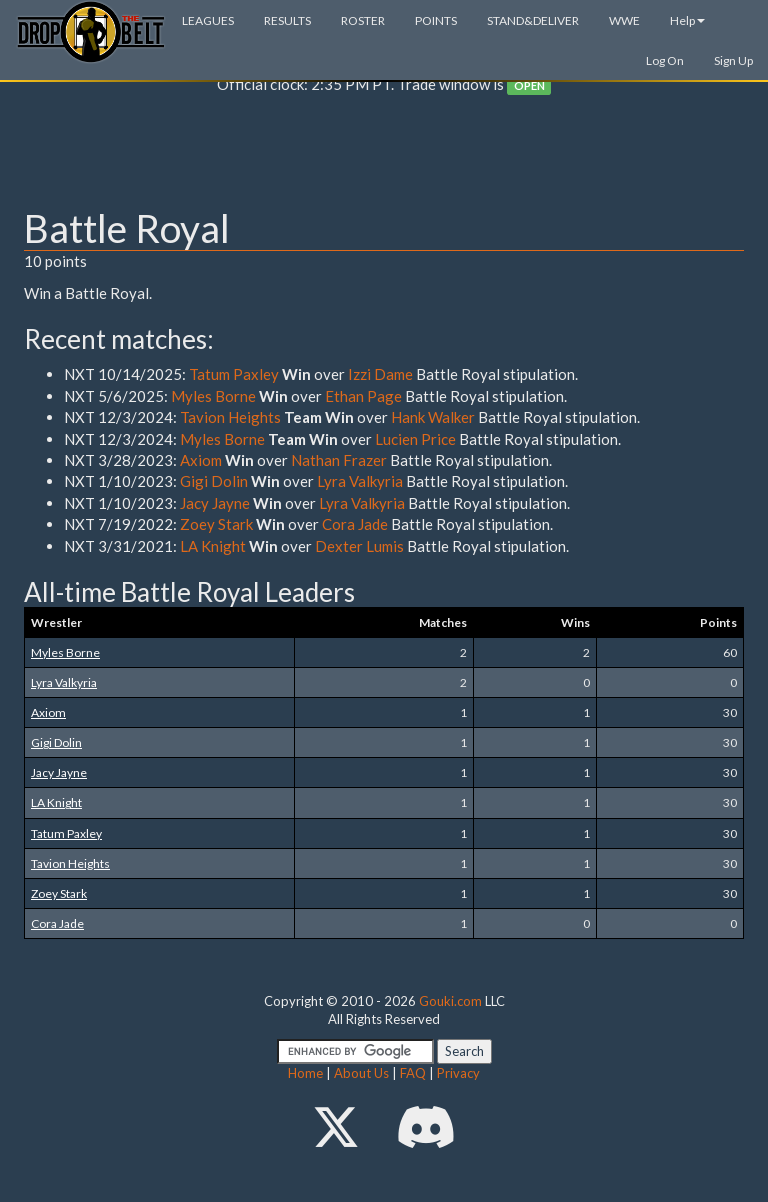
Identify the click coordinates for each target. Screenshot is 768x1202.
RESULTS (287, 20)
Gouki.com (450, 1001)
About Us (361, 1073)
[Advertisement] (384, 156)
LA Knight (214, 546)
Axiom (201, 460)
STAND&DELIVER (533, 20)
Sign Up (733, 60)
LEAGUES (208, 20)
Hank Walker (433, 417)
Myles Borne (213, 396)
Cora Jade (355, 524)
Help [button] (687, 20)
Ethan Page (363, 396)
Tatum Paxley (234, 374)
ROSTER (363, 20)
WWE (624, 20)
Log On (665, 60)
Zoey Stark (216, 524)
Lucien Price (417, 439)
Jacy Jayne (215, 503)
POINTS (436, 20)
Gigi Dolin (214, 481)
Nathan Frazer (339, 460)
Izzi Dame (380, 374)
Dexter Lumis (359, 546)
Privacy (458, 1073)
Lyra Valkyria (361, 481)
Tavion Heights (230, 417)
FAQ (413, 1073)
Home (305, 1073)
